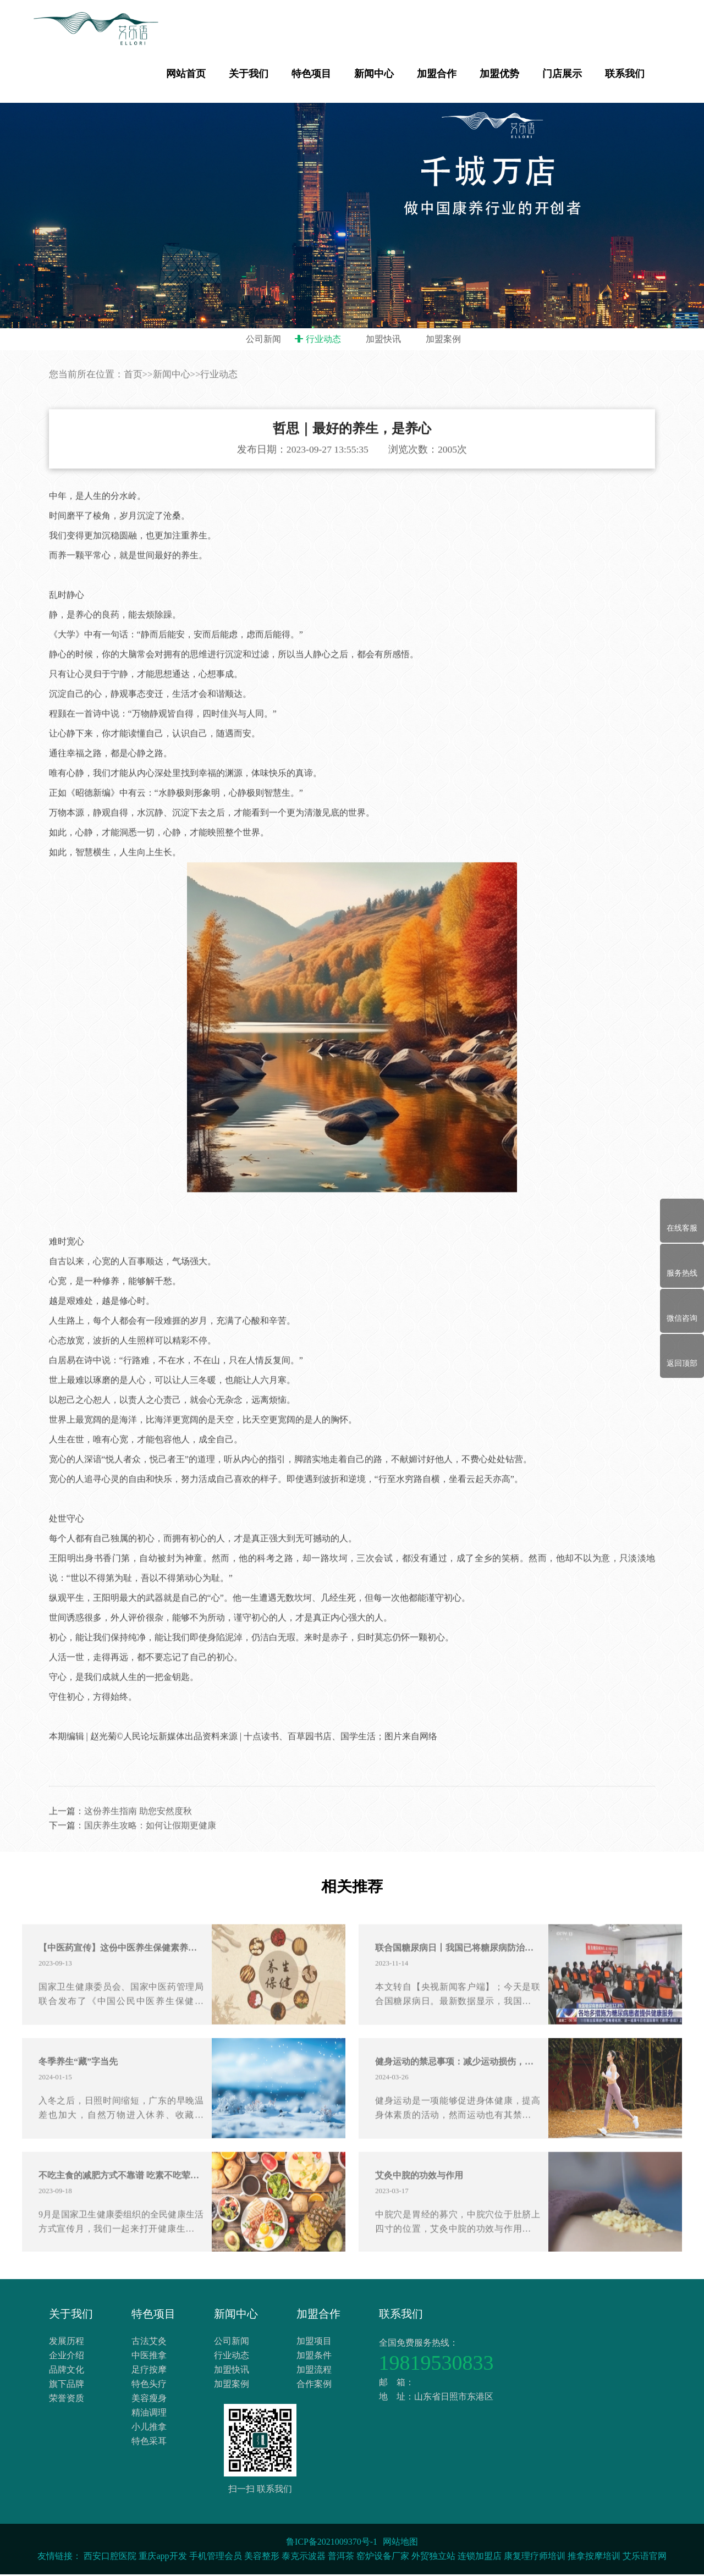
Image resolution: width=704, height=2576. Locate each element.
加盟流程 (314, 2373)
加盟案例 (443, 339)
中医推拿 (149, 2358)
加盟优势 (499, 73)
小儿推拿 (149, 2430)
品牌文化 (66, 2373)
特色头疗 (149, 2387)
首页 (133, 428)
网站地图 (400, 2543)
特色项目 (311, 73)
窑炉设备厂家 (382, 2557)
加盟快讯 (383, 339)
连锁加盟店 (480, 2557)
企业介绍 (66, 2358)
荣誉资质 (66, 2401)
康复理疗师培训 (534, 2557)
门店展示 (562, 73)
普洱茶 (341, 2557)
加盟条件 (314, 2358)
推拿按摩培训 (594, 2557)
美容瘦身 (149, 2401)
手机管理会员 (215, 2557)
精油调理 (149, 2415)
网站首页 (186, 73)
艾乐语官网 (645, 2557)
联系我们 (625, 73)
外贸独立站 (433, 2557)
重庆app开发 (162, 2557)
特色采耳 (149, 2444)
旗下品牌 (66, 2387)
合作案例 (314, 2387)
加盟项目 (314, 2344)
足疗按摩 (149, 2373)
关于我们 (248, 73)
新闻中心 (374, 73)
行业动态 (323, 339)
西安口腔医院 (110, 2557)
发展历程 (66, 2344)
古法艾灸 (149, 2344)
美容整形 (261, 2557)
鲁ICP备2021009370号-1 (331, 2543)
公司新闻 (263, 339)
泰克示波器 (304, 2557)
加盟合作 (437, 73)
